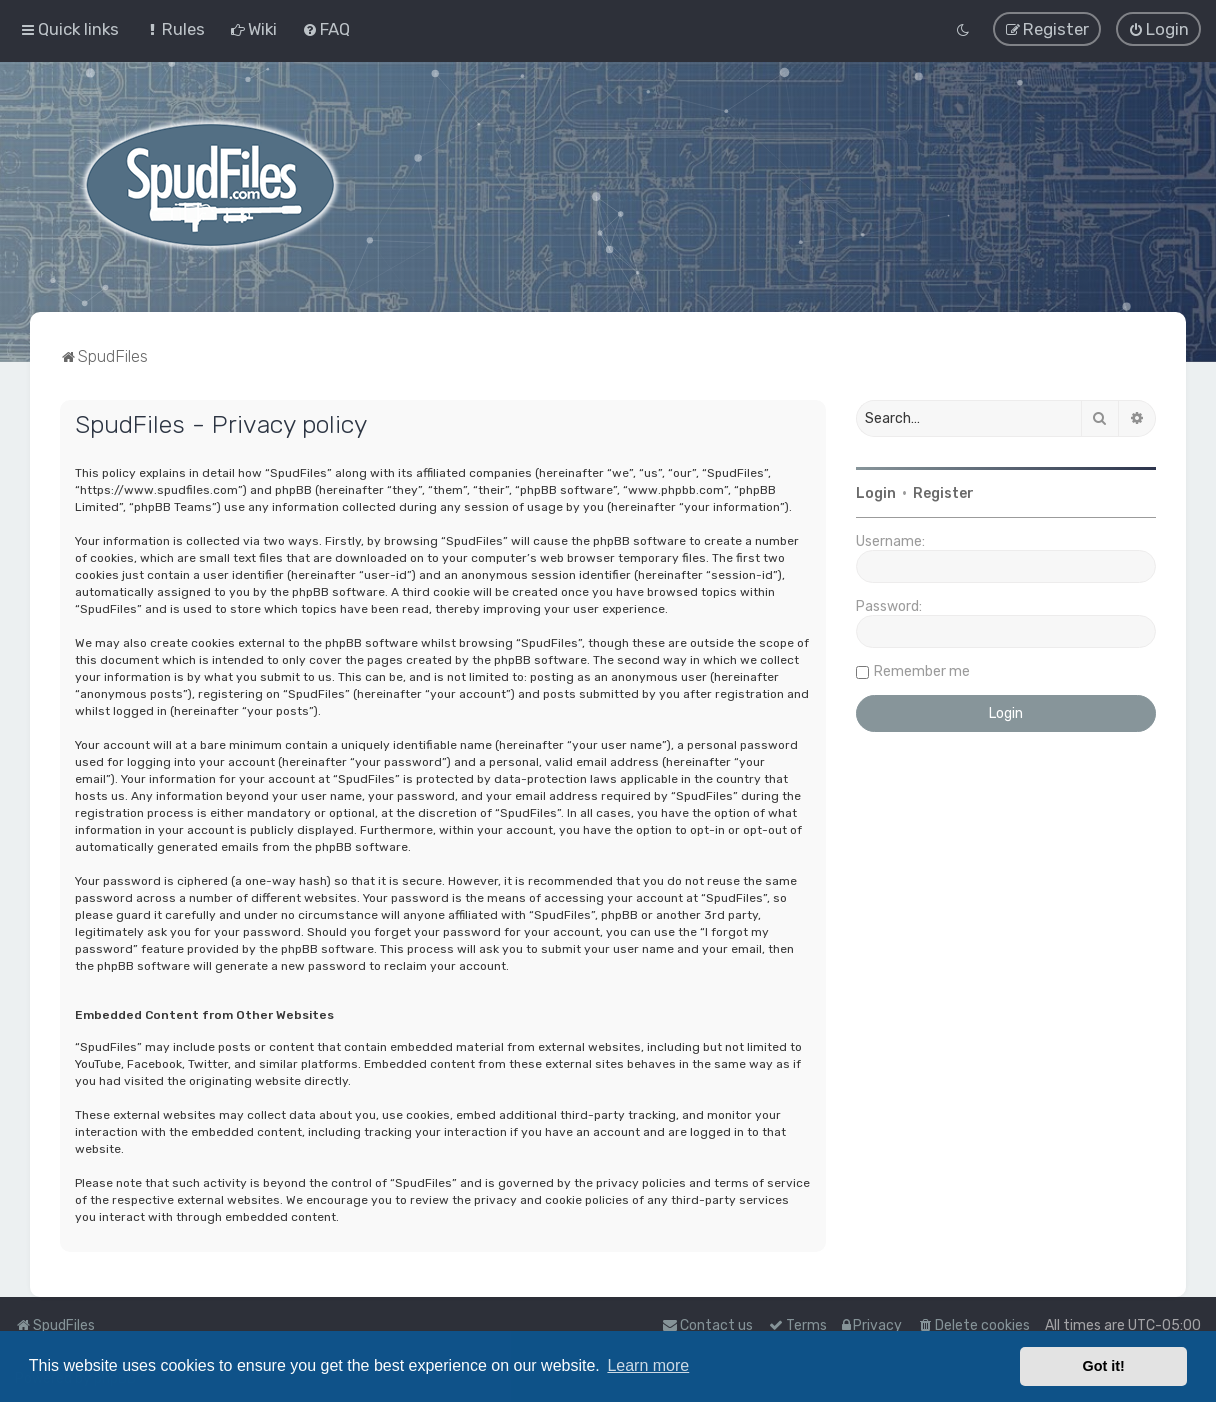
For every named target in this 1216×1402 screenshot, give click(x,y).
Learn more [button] (648, 1365)
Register (943, 492)
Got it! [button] (1104, 1366)
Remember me (922, 670)
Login (876, 492)
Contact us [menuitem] (707, 1325)
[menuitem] (174, 29)
